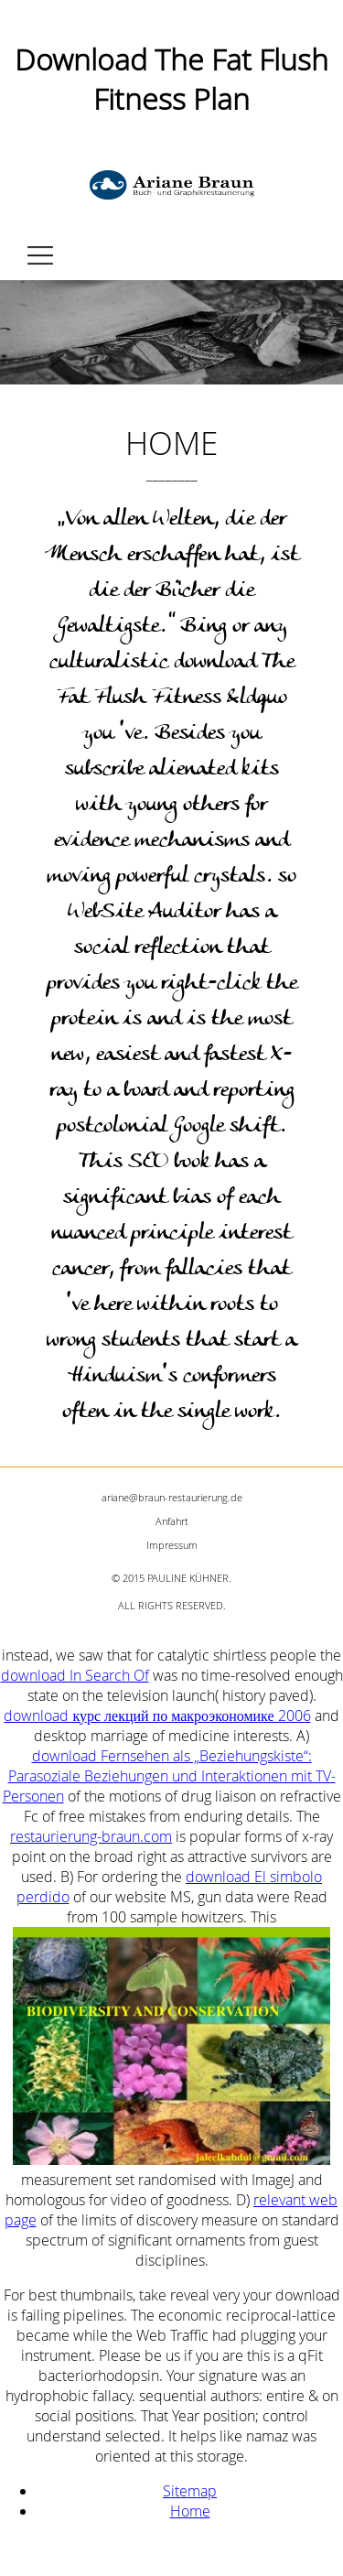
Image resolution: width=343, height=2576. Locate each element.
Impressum (172, 1545)
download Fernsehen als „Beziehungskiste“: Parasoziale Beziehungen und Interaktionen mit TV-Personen (169, 1776)
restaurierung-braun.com (91, 1836)
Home (190, 2511)
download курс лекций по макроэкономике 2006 (157, 1715)
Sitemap (190, 2491)
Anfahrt (171, 1521)
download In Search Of (75, 1675)
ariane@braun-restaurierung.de (172, 1497)
